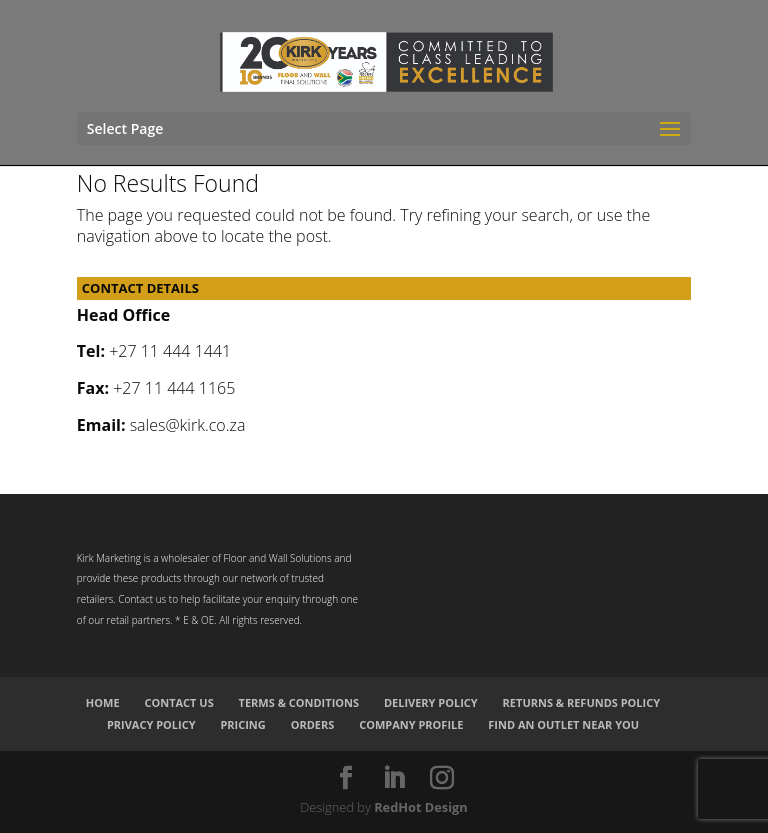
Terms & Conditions (299, 702)
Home (103, 702)
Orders (313, 724)
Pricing (242, 724)
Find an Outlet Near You (563, 724)
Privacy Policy (151, 724)
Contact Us (178, 702)
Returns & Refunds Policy (582, 702)
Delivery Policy (431, 702)
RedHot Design (421, 807)
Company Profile (411, 724)
